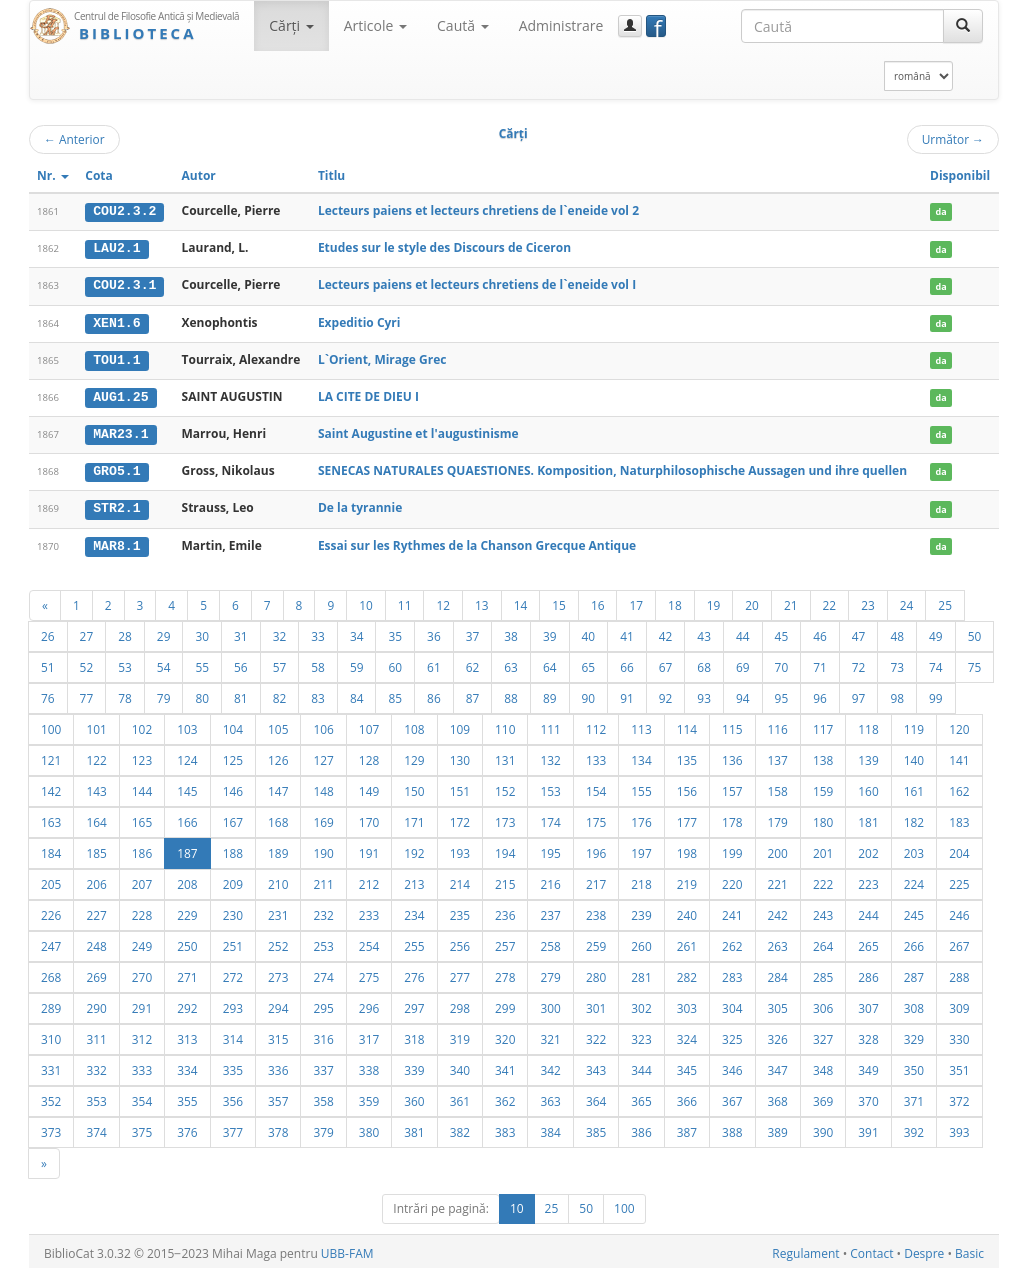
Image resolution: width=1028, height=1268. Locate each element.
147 (278, 787)
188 (233, 849)
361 (460, 1097)
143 (96, 787)
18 (675, 601)
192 (414, 849)
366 (687, 1097)
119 (914, 725)
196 (596, 849)
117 (823, 725)
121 (51, 756)
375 (142, 1128)
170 (369, 818)
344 (641, 1066)
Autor (199, 175)
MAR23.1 (120, 432)
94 (743, 694)
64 (550, 663)
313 (187, 1035)
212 (369, 880)
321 (550, 1035)
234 (414, 911)
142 (51, 787)
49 (936, 632)
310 (51, 1035)
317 (369, 1035)
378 (278, 1128)
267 (959, 942)
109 (460, 725)
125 (233, 756)
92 (666, 694)
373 (51, 1128)
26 (48, 632)
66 (627, 663)
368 (778, 1097)
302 (641, 1004)
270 (142, 973)
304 (732, 1004)
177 (687, 818)
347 (778, 1066)
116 (778, 725)
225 (959, 880)
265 (868, 942)
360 (414, 1097)
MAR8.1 (116, 542)
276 (414, 973)
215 (505, 880)
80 (202, 694)
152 (505, 787)
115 (732, 725)
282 (687, 973)
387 (687, 1128)
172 (460, 818)
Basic (969, 1249)
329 (914, 1035)
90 (589, 694)
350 (914, 1066)
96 (820, 694)
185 (96, 849)
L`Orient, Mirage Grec (382, 357)
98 (897, 694)
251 (233, 942)
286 (868, 973)
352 (51, 1097)
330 (959, 1035)
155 (641, 787)
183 (959, 818)
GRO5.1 (116, 469)
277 (460, 973)
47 (859, 632)
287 (914, 973)
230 (233, 911)
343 (596, 1066)
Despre (924, 1249)
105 (278, 725)
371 (914, 1097)
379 (323, 1128)
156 (687, 787)
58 (318, 663)
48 (897, 632)
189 (278, 849)
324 (687, 1035)
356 (233, 1097)
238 (596, 911)
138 (823, 756)
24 (907, 601)
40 (589, 632)
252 (278, 942)
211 (323, 880)
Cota (99, 175)
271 (187, 973)
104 (233, 725)
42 (666, 632)
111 (550, 725)
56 (241, 663)
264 (823, 942)
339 (414, 1066)
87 (473, 694)
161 (914, 787)
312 (142, 1035)
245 (914, 911)
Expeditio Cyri (359, 320)
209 (233, 880)
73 (897, 663)
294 (278, 1004)
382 (460, 1128)
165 (142, 818)
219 (687, 880)
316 (323, 1035)
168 (278, 818)
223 (868, 880)
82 (280, 694)
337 (323, 1066)
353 (96, 1097)
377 (233, 1128)
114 (687, 725)
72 (859, 663)
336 (278, 1066)
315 (278, 1035)
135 (687, 756)
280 (596, 973)
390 (823, 1128)
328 (868, 1035)
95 (782, 694)
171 (414, 818)
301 (596, 1004)
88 (511, 694)
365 (641, 1097)
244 (868, 911)
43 (704, 632)
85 (395, 694)
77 (87, 694)
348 (823, 1066)
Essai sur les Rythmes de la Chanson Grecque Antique (477, 541)
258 (550, 942)
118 (868, 725)
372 (959, 1097)
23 (868, 601)
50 (975, 632)
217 (596, 880)
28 (125, 632)
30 (202, 632)
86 (434, 694)
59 (357, 663)
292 (187, 1004)
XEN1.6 (116, 321)
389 (778, 1128)
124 (187, 756)
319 (460, 1035)
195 (550, 849)
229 (187, 911)
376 (187, 1128)
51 (48, 663)
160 (868, 787)
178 (732, 818)
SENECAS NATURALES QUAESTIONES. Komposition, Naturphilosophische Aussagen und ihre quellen (612, 468)
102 (142, 725)
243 (823, 911)
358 (323, 1097)
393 (959, 1128)
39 (550, 632)
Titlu (331, 175)
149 (369, 787)
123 (142, 756)
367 (732, 1097)
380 (369, 1128)
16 (598, 601)
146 (233, 787)
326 (778, 1035)
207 (142, 880)
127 (323, 756)
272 (233, 973)
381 (414, 1128)
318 (414, 1035)
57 (280, 663)
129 (414, 756)
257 (505, 942)
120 (959, 725)
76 (48, 694)
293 (233, 1004)
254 (369, 942)
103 (187, 725)
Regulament (805, 1249)
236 (505, 911)
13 (482, 601)
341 (505, 1066)
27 (87, 632)
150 (414, 787)
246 (959, 911)
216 (550, 880)
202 (868, 849)
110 (505, 725)
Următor (953, 139)
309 (959, 1004)
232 (323, 911)
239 (641, 911)
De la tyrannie (360, 504)
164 (96, 818)
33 (318, 632)
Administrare (561, 25)
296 (369, 1004)
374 (96, 1128)
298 (460, 1004)
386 (641, 1128)
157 (732, 787)
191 (369, 849)
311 (96, 1035)
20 (752, 601)
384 (550, 1128)
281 (641, 973)
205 (51, 880)
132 (550, 756)
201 (823, 849)
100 (51, 725)
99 (936, 694)
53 (125, 663)
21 (791, 601)
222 (823, 880)
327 (823, 1035)
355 (187, 1097)
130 (460, 756)
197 (641, 849)
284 (778, 973)
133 (596, 756)
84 (357, 694)
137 (778, 756)
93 (704, 694)
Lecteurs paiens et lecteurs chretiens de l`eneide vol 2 (478, 210)
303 (687, 1004)
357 (278, 1097)
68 (704, 663)
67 (666, 663)
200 (778, 849)
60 (395, 663)
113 (641, 725)
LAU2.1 (116, 248)
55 (202, 663)
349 (868, 1066)
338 (369, 1066)
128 (369, 756)
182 (914, 818)
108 (414, 725)
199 (732, 849)
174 (550, 818)
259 (596, 942)
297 (414, 1004)
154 (596, 787)
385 (596, 1128)
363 (550, 1097)
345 (687, 1066)
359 (369, 1097)
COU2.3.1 (124, 285)
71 (820, 663)
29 (164, 632)
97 (859, 694)
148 (323, 787)
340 (460, 1066)
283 (732, 973)
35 (395, 632)
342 (550, 1066)
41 (627, 632)
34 (357, 632)
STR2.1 (116, 505)
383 (505, 1128)
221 (778, 880)
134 (641, 756)
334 (187, 1066)
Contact (871, 1249)
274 (323, 973)
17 (636, 601)
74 (936, 663)
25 (945, 601)
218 (641, 880)
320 (505, 1035)
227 (96, 911)
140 (914, 756)
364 (596, 1097)
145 (187, 787)
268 (51, 973)
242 (778, 911)
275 (369, 973)
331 (51, 1066)
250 (187, 942)
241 (732, 911)
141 (959, 756)
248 (96, 942)
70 (782, 663)
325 (732, 1035)
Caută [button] (463, 25)
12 (443, 601)
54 (164, 663)
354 (142, 1097)
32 (280, 632)
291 (142, 1004)
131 (505, 756)
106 (323, 725)
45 (782, 632)
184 (51, 849)
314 (233, 1035)
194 (505, 849)
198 (687, 849)
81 (241, 694)
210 (278, 880)
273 (278, 973)
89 (550, 694)
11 (405, 601)
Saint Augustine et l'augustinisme (418, 431)
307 (868, 1004)
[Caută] (963, 26)
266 (914, 942)
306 (823, 1004)
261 (687, 942)
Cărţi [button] (291, 25)
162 (959, 787)
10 (366, 601)
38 (511, 632)
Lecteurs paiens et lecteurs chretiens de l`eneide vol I (477, 284)
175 (596, 818)
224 (914, 880)
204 (959, 849)
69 (743, 663)
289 (51, 1004)
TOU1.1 (116, 358)
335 (233, 1066)
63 (511, 663)
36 (434, 632)
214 (460, 880)
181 (868, 818)
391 (868, 1128)
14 (521, 601)
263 (778, 942)
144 (142, 787)
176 (641, 818)
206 (96, 880)
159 (823, 787)
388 (732, 1128)
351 (959, 1066)
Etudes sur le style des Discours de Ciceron (444, 247)
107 (369, 725)
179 (778, 818)
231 (278, 911)
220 (732, 880)
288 (959, 973)
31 (241, 632)
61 (434, 663)
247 (51, 942)
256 (460, 942)
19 (714, 601)
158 (778, 787)
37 (473, 632)
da (940, 211)
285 (823, 973)
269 (96, 973)
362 (505, 1097)
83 (318, 694)
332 (96, 1066)
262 (732, 942)
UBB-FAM (347, 1249)
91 (627, 694)
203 (914, 849)
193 (460, 849)
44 (743, 632)
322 (596, 1035)
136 (732, 756)
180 (823, 818)
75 (975, 663)
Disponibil (960, 175)
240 (687, 911)
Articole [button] (375, 25)
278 (505, 973)
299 (505, 1004)
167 (233, 818)
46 (820, 632)
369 (823, 1097)
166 (187, 818)
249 (142, 942)
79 (164, 694)
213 (414, 880)
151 (460, 787)
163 (51, 818)
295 (323, 1004)
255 (414, 942)
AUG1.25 (120, 395)
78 (125, 694)
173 (505, 818)
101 (96, 725)
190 (323, 849)
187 (187, 849)
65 (589, 663)
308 (914, 1004)
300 (550, 1004)
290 (96, 1004)
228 (142, 911)
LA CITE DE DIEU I (368, 394)
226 (51, 911)
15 (559, 601)
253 (323, 942)
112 (596, 725)
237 (550, 911)
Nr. (53, 175)
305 (778, 1004)
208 (187, 880)
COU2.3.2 (124, 211)
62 (473, 663)
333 (142, 1066)
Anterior (74, 139)
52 (87, 663)
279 (550, 973)
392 (914, 1128)
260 (641, 942)
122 (96, 756)
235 (460, 911)
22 (830, 601)
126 (278, 756)
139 (868, 756)
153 (550, 787)
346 (732, 1066)
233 (369, 911)
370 (868, 1097)
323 (641, 1035)
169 (323, 818)
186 (142, 849)
